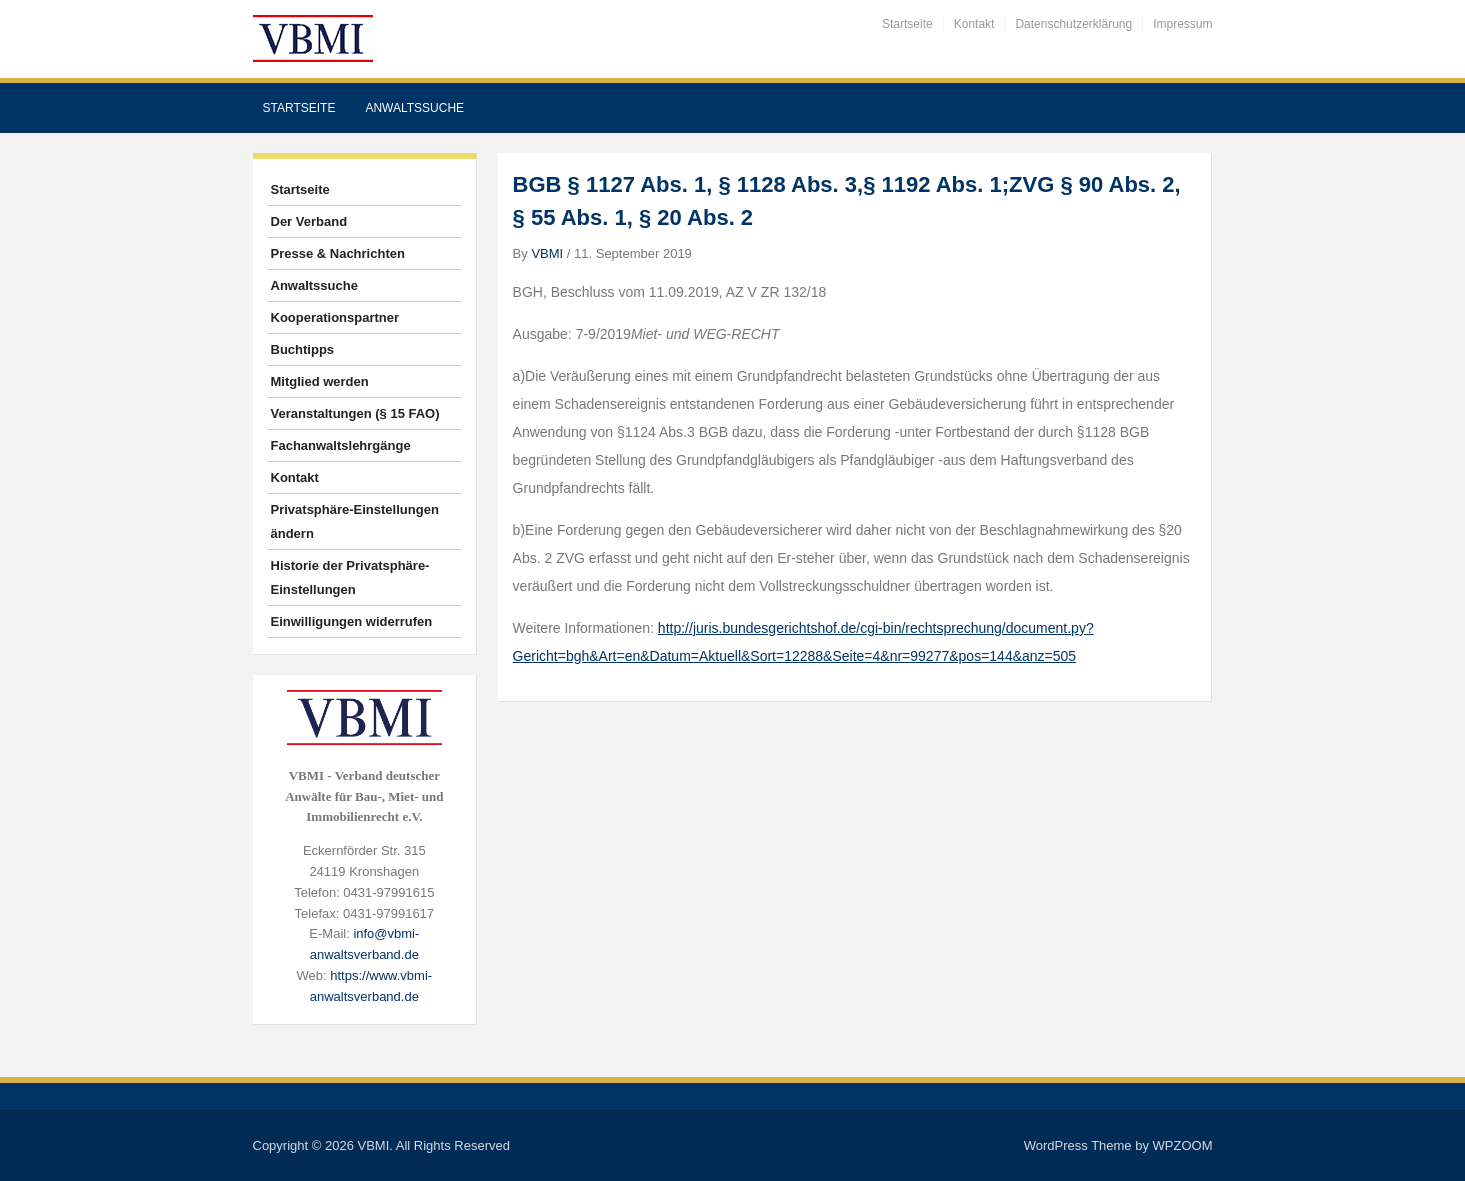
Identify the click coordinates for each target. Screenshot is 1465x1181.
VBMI (547, 253)
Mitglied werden (320, 381)
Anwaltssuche (414, 108)
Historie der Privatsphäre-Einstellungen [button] (350, 577)
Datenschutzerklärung (1073, 24)
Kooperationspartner (335, 317)
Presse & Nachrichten (338, 253)
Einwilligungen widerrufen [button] (352, 621)
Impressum (1182, 24)
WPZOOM (1183, 1145)
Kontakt (974, 24)
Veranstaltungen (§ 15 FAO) (355, 413)
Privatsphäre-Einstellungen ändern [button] (355, 521)
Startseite (907, 24)
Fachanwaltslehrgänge (341, 445)
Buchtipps (303, 349)
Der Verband (309, 221)
